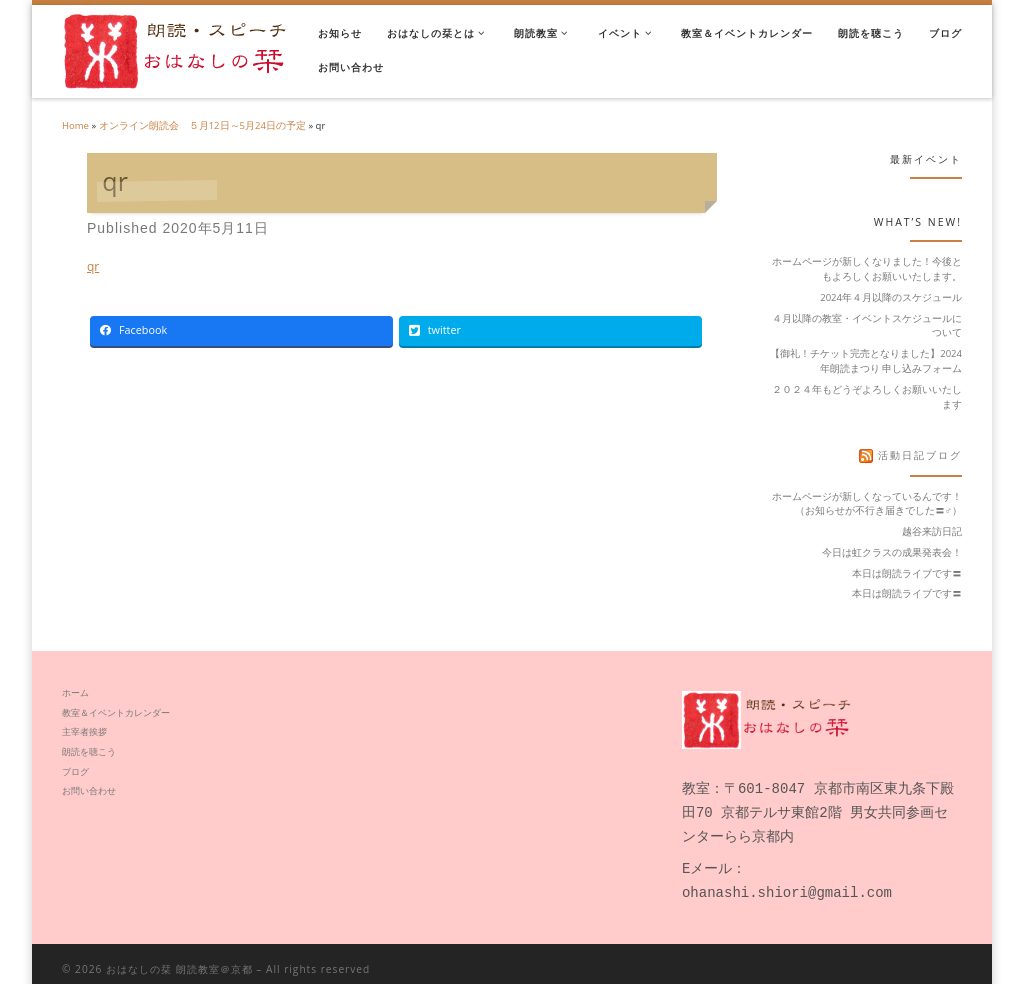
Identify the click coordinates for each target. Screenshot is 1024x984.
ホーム (75, 692)
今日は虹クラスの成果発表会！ (892, 552)
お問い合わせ (89, 790)
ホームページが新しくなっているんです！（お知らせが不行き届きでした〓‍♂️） (867, 504)
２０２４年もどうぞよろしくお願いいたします (867, 397)
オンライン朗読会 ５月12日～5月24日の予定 (202, 125)
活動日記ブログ (920, 455)
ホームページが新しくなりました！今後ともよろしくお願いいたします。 (867, 269)
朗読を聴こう (89, 751)
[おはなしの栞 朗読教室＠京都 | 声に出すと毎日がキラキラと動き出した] (175, 48)
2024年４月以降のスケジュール (891, 297)
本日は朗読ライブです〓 (907, 573)
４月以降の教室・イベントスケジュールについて (867, 326)
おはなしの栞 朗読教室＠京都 (179, 959)
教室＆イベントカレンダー (116, 712)
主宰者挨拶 (89, 731)
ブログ (75, 771)
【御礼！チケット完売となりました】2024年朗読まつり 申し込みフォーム (866, 361)
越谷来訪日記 (932, 531)
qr (93, 266)
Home (75, 125)
